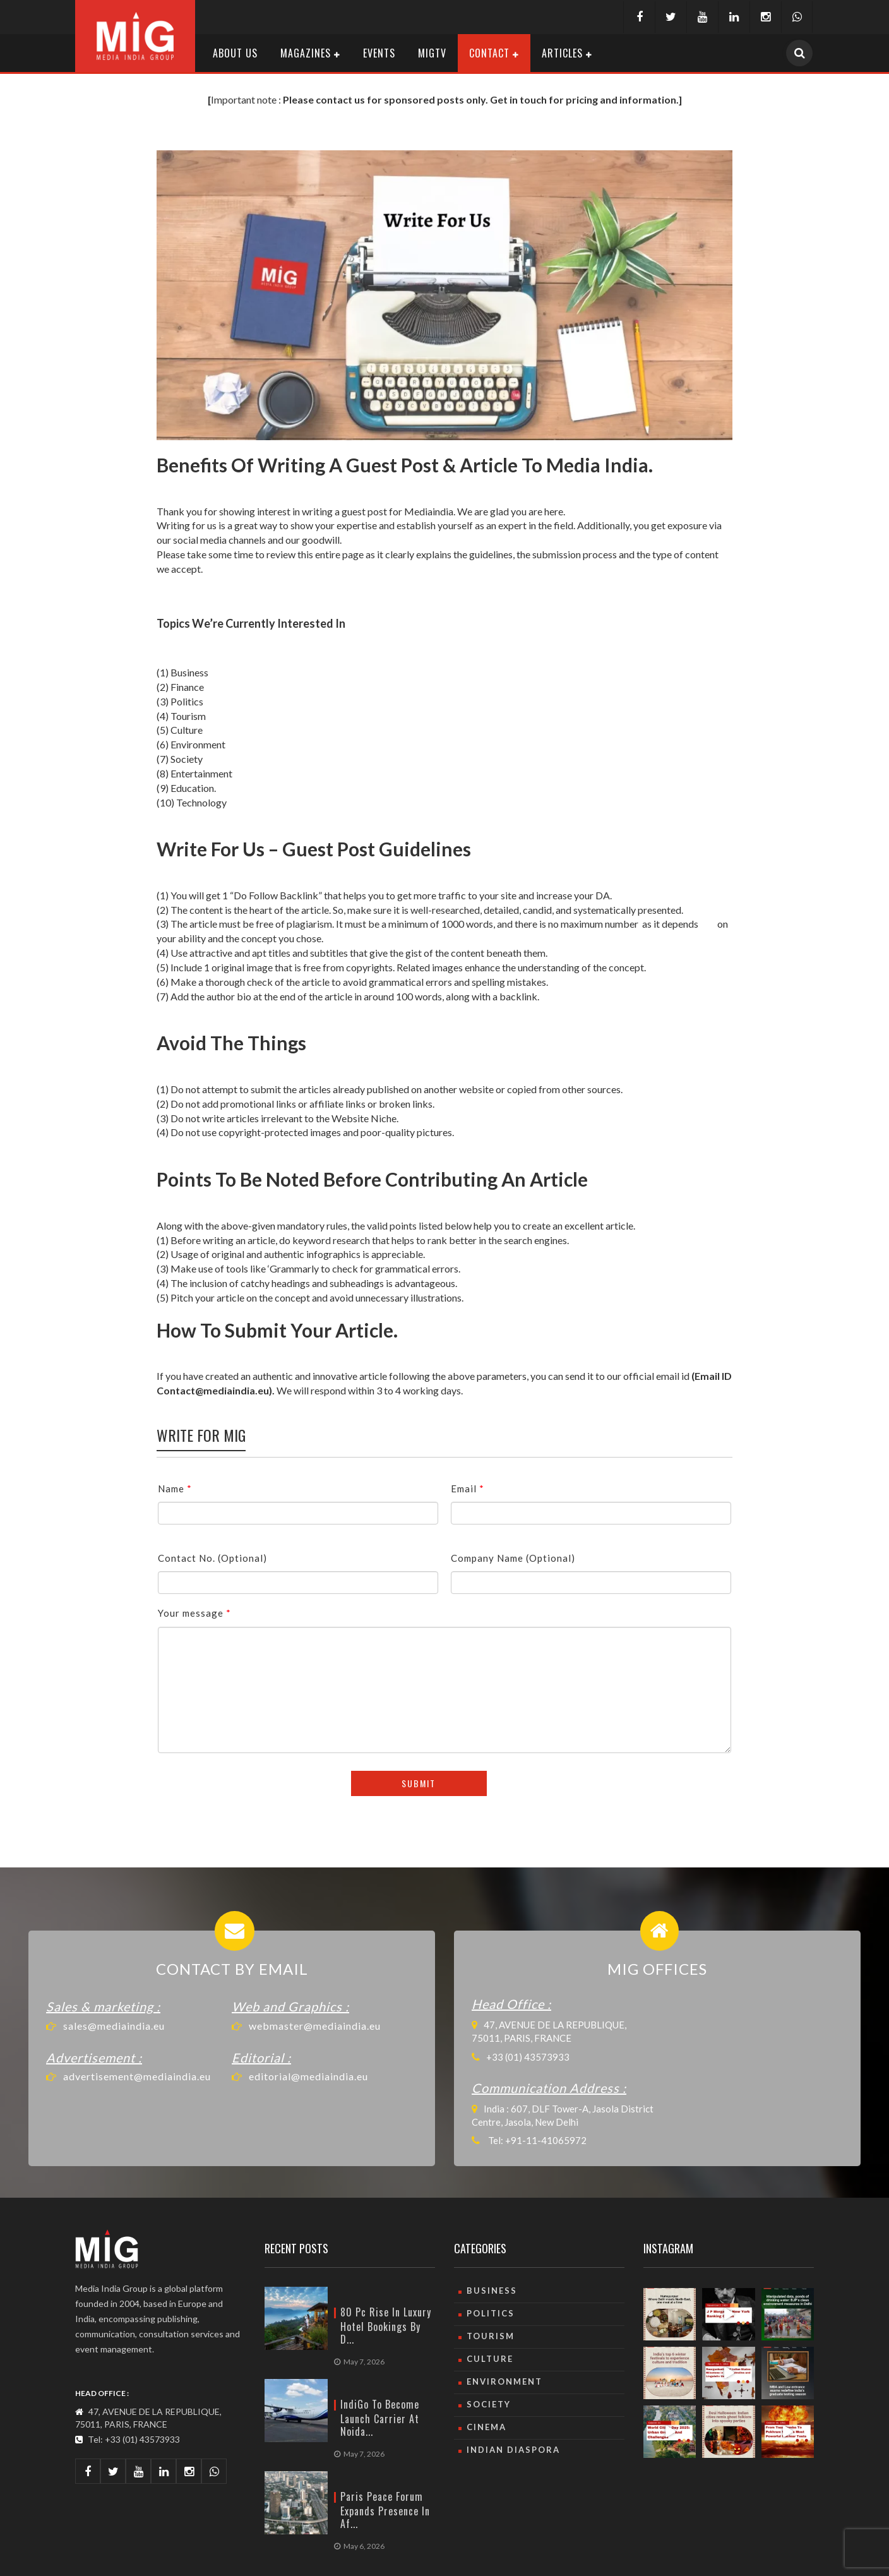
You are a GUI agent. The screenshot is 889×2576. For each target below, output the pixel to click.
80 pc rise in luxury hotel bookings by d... (385, 2325)
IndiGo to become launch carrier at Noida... (379, 2418)
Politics (491, 2313)
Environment (504, 2381)
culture (490, 2359)
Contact (489, 53)
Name (175, 1488)
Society (489, 2404)
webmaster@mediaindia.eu (315, 2026)
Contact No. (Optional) (212, 1558)
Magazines (305, 53)
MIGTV (432, 53)
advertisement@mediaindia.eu (137, 2076)
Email (467, 1488)
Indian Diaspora (513, 2450)
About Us (235, 53)
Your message (194, 1613)
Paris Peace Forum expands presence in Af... (385, 2510)
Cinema (486, 2427)
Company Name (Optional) (513, 1558)
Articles (562, 53)
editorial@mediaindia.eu (308, 2076)
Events (379, 53)
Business (492, 2290)
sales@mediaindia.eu (114, 2026)
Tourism (491, 2336)
